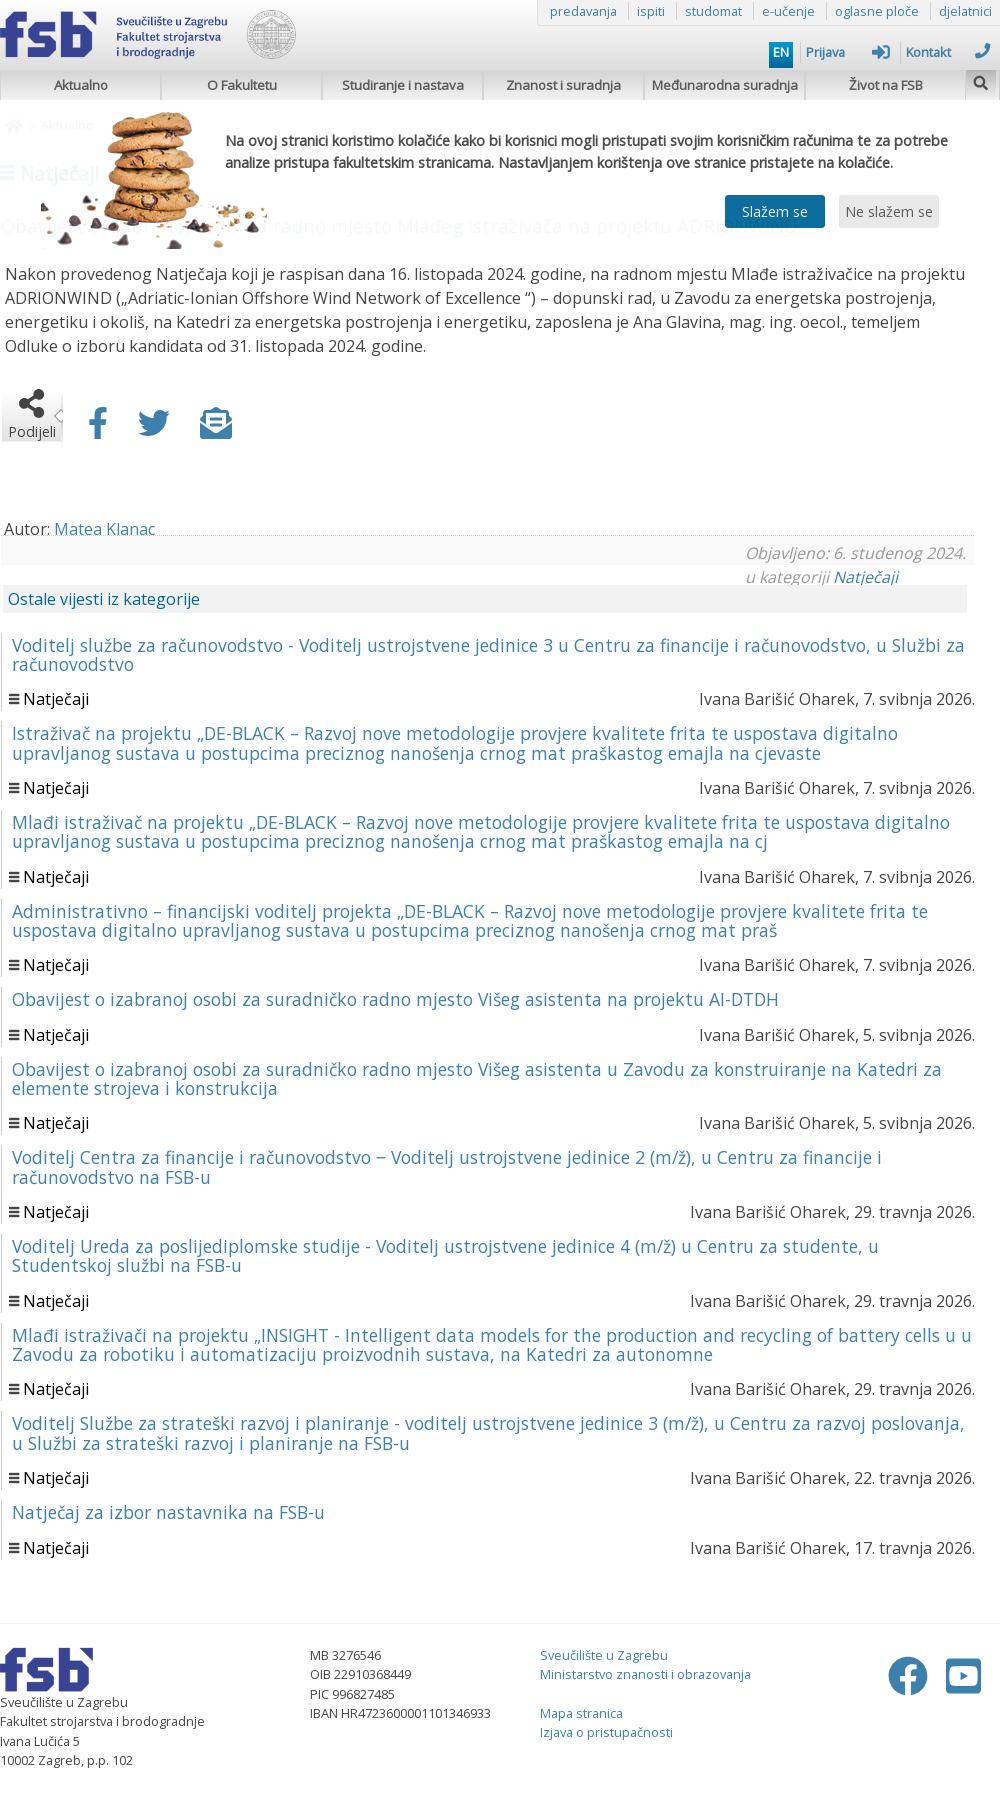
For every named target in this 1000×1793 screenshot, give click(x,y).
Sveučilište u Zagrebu (604, 1655)
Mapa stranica (581, 1713)
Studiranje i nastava (403, 85)
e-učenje (788, 11)
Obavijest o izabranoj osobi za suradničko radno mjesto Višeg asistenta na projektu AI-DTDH (395, 999)
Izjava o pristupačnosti (606, 1732)
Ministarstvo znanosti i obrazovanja (645, 1674)
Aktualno (81, 85)
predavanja (583, 11)
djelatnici (965, 11)
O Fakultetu (242, 85)
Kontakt (948, 52)
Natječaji (865, 577)
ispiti (651, 11)
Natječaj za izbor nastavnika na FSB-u (168, 1512)
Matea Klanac (104, 529)
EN (781, 52)
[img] (981, 80)
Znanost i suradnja (563, 85)
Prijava (848, 52)
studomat (713, 11)
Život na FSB (886, 85)
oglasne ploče (877, 11)
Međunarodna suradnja (725, 85)
